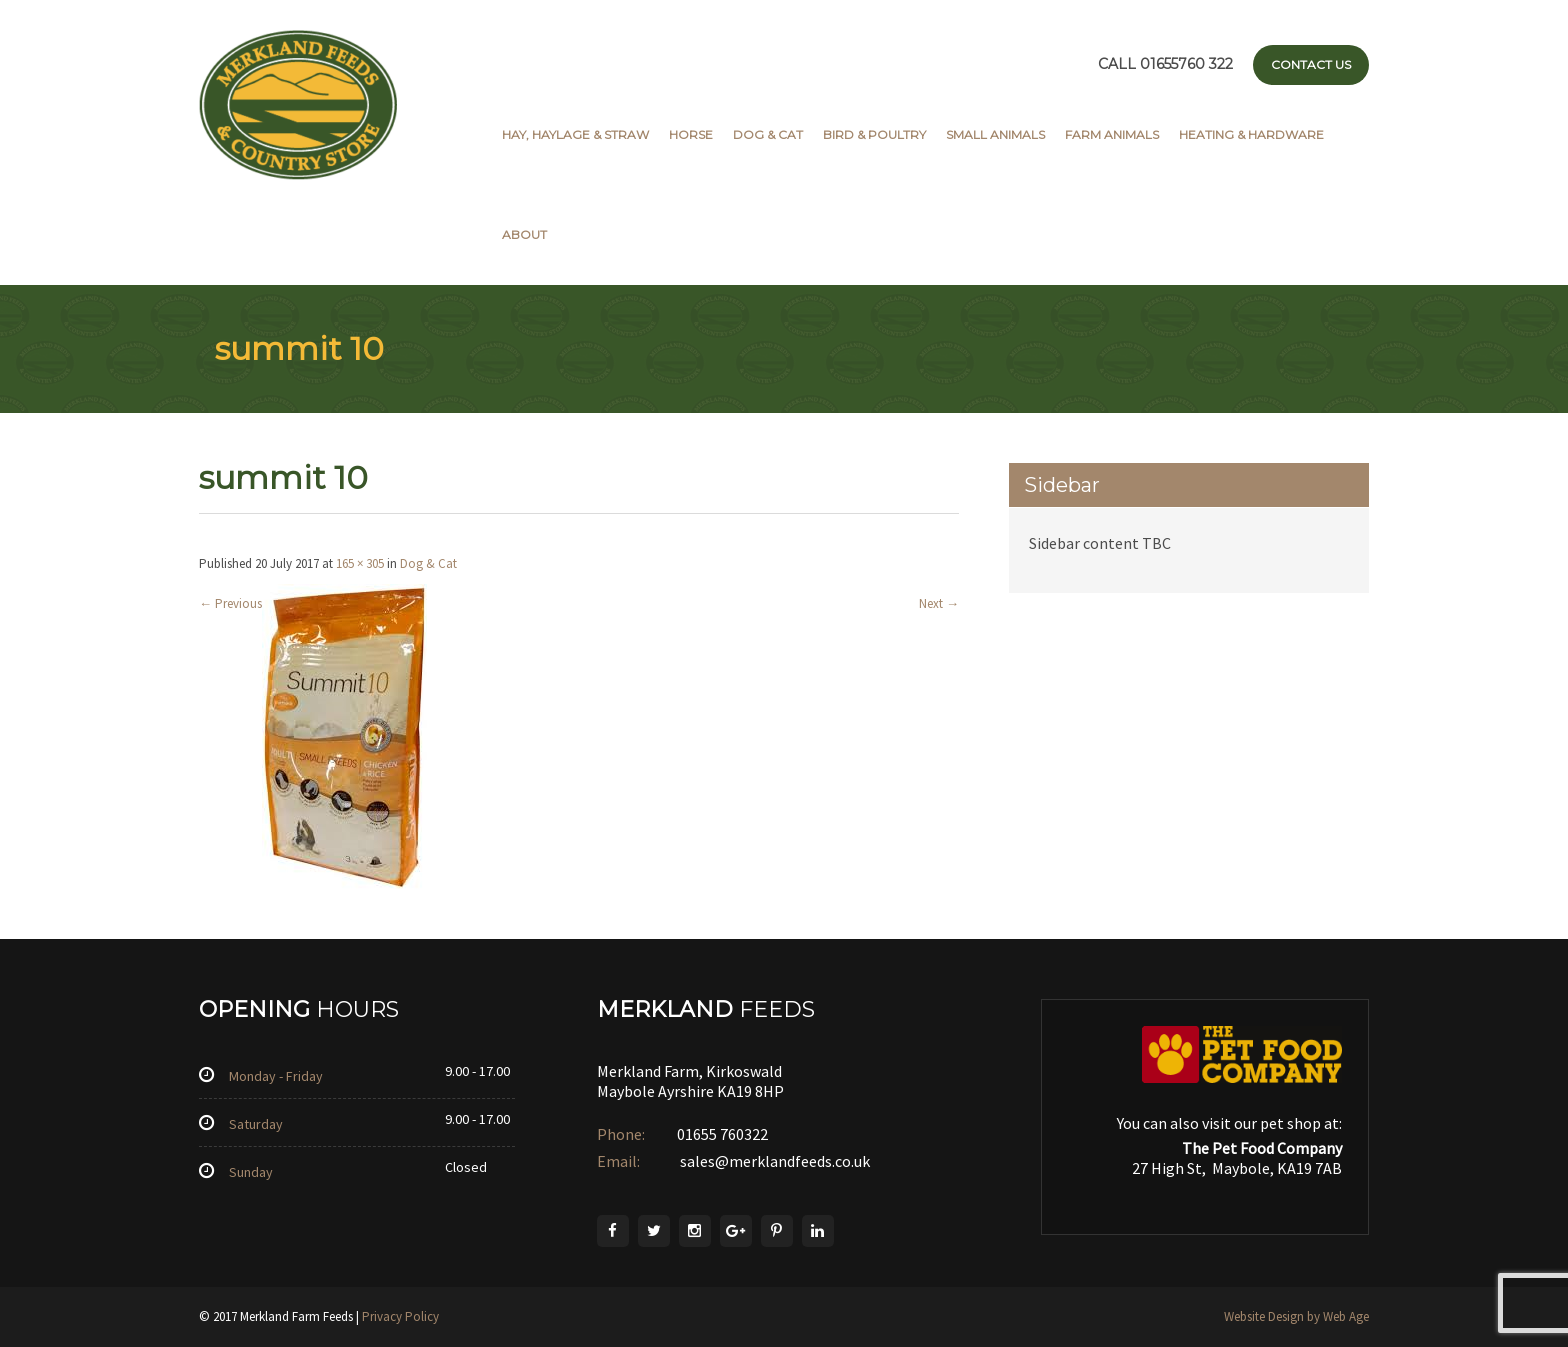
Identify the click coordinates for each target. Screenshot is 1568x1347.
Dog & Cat (768, 134)
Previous (230, 603)
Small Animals (995, 134)
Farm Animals (1112, 134)
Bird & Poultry (874, 134)
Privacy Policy (400, 1316)
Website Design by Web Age (1296, 1316)
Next (939, 603)
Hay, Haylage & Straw (575, 134)
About (524, 234)
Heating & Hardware (1251, 134)
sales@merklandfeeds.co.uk (773, 1161)
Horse (691, 134)
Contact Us (1311, 64)
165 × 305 (360, 563)
